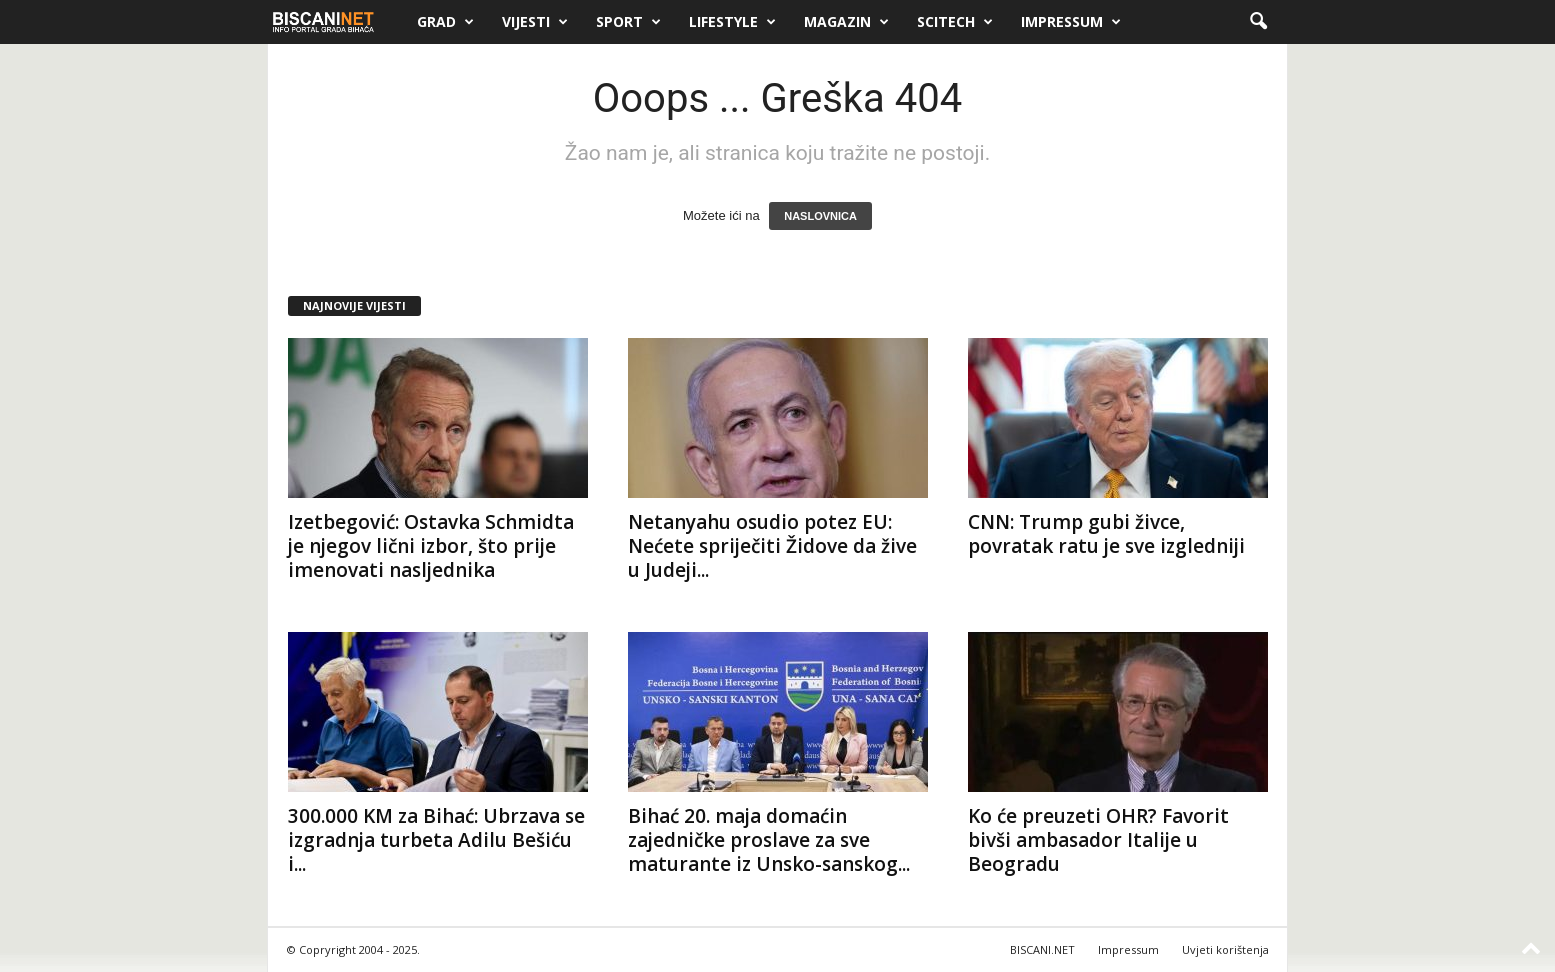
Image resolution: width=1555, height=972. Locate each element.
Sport (628, 22)
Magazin (846, 22)
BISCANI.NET (1042, 949)
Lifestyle (732, 22)
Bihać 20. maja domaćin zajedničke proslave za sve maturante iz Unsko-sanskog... (769, 840)
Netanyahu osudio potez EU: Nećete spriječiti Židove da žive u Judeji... (772, 546)
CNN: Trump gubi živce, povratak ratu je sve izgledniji (1106, 534)
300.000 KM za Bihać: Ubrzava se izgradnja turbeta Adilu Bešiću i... (436, 840)
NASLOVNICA (820, 216)
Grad (445, 22)
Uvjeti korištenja (1225, 949)
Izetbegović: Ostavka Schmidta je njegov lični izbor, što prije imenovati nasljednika (431, 546)
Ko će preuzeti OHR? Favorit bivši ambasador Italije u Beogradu (1098, 840)
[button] (1258, 22)
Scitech (955, 22)
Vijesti (535, 22)
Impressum (1071, 22)
